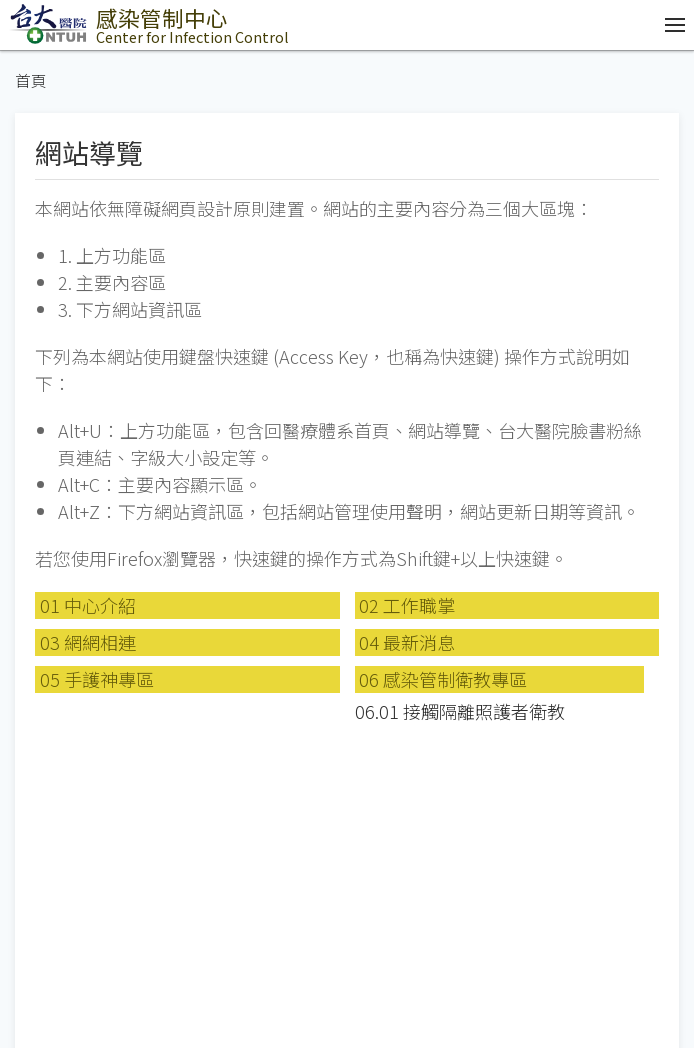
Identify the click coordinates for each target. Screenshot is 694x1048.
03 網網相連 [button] (88, 642)
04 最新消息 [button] (407, 642)
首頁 (31, 80)
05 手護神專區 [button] (97, 679)
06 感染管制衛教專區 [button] (443, 679)
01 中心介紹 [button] (88, 605)
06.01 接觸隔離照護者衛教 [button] (460, 711)
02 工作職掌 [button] (407, 605)
